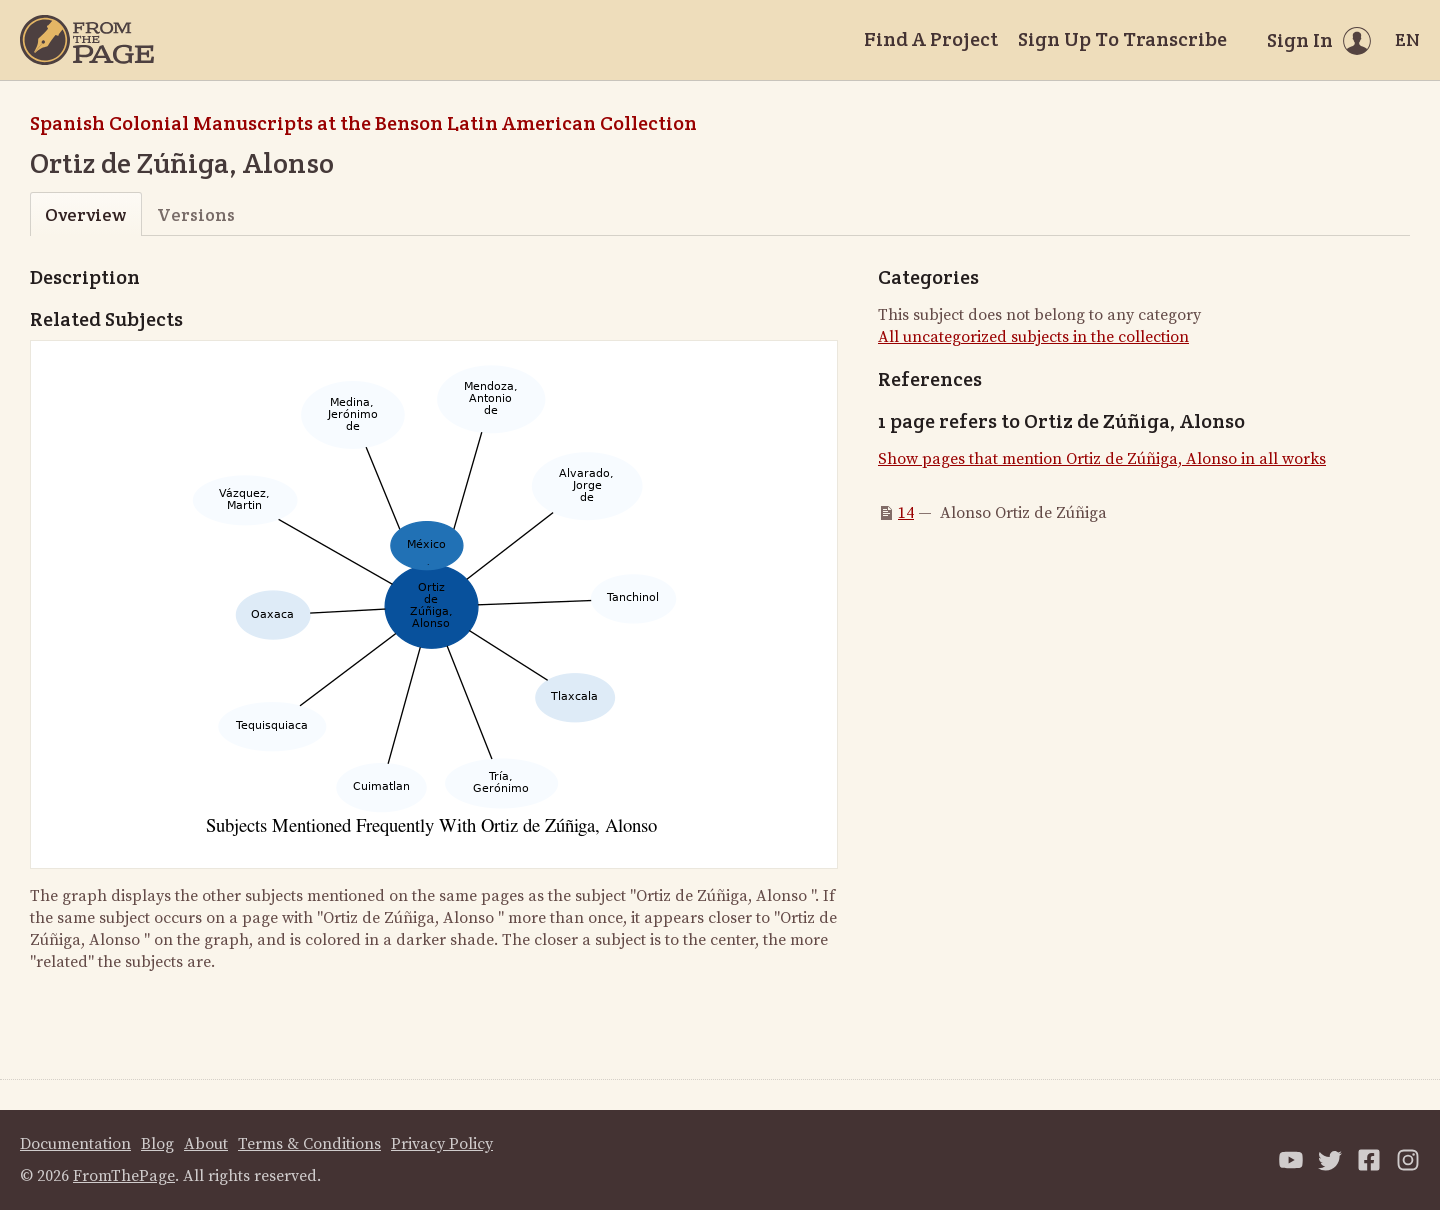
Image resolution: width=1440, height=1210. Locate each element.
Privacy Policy (442, 1144)
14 (906, 513)
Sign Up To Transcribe (1122, 39)
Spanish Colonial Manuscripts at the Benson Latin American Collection (363, 123)
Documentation (75, 1144)
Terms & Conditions (309, 1144)
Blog (157, 1144)
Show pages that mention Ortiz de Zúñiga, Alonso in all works (1102, 459)
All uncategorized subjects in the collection (1033, 337)
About (206, 1144)
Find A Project (931, 39)
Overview (85, 214)
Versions (196, 214)
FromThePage (124, 1176)
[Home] (87, 40)
